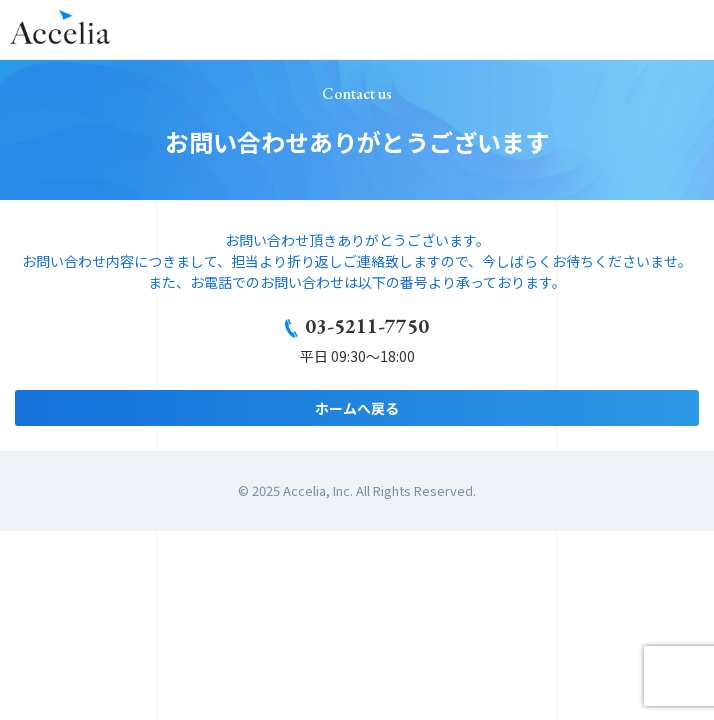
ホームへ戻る (357, 408)
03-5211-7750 (367, 326)
